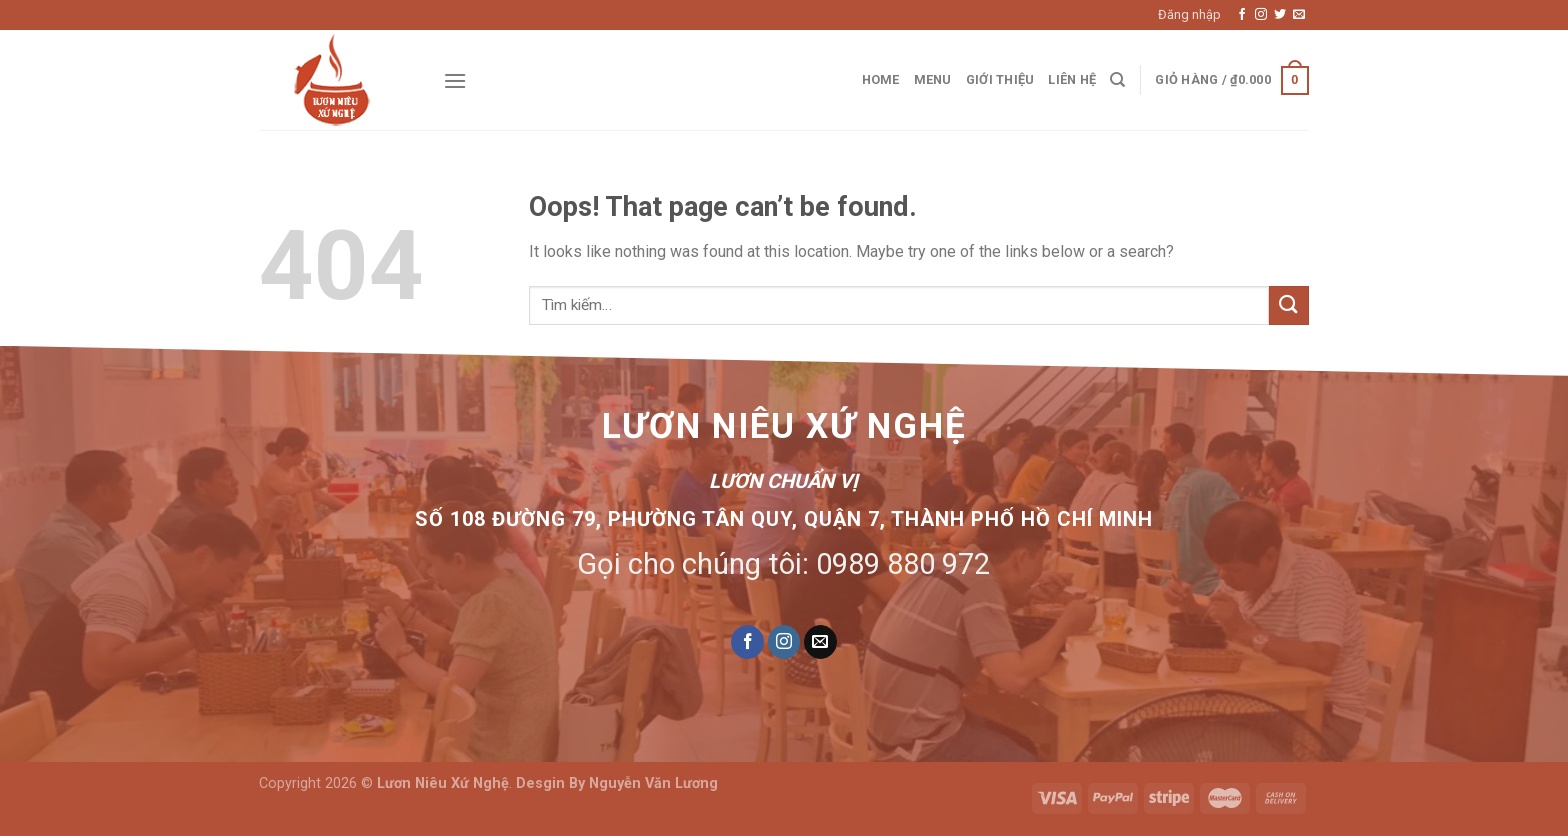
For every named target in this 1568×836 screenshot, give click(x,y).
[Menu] (455, 80)
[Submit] (1289, 305)
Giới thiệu (1000, 79)
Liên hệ (1072, 79)
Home (881, 79)
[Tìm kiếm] (1117, 80)
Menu (933, 79)
